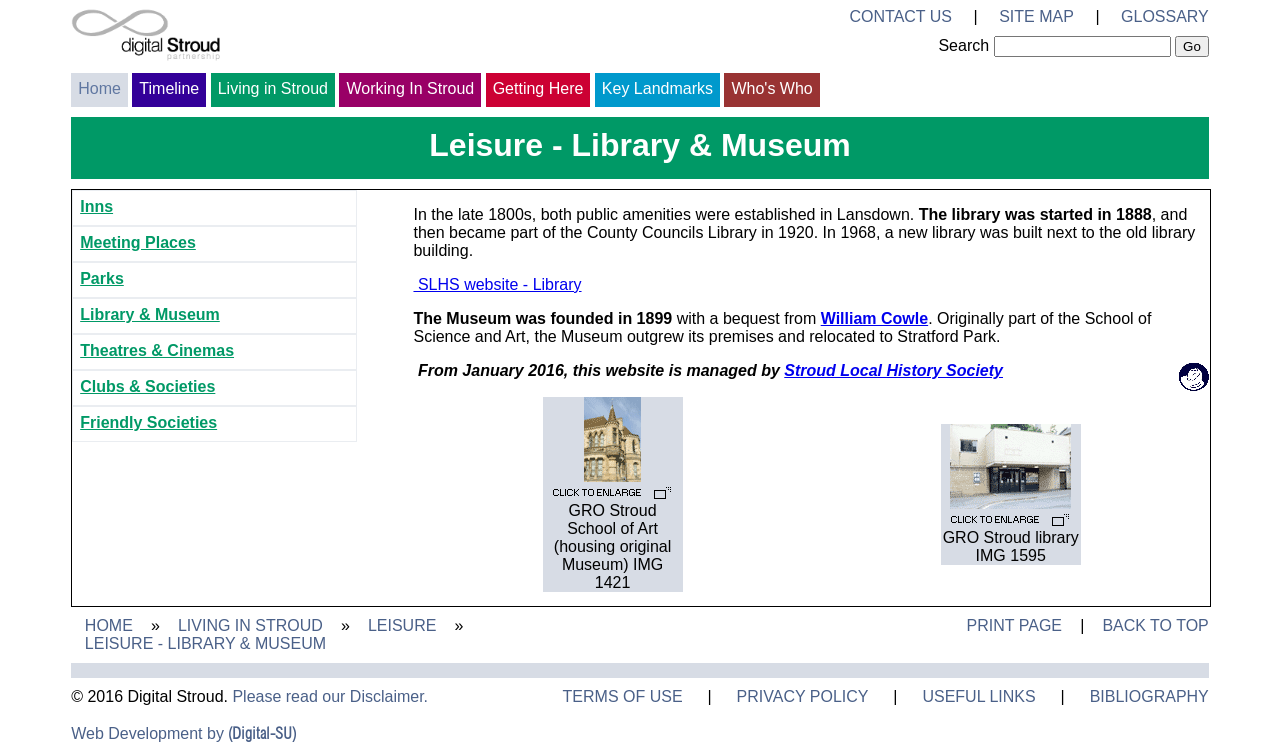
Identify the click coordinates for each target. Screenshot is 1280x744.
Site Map (1036, 16)
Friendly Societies (148, 422)
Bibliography (1149, 696)
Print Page (1014, 625)
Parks (102, 278)
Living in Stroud (273, 88)
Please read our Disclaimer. (330, 696)
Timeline (169, 88)
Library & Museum (150, 314)
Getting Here (538, 88)
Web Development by (183, 733)
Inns (96, 206)
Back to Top (1155, 625)
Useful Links (978, 696)
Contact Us (900, 16)
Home (99, 88)
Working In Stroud (410, 88)
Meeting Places (138, 242)
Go (1192, 46)
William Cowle (874, 318)
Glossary (1165, 16)
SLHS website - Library (497, 284)
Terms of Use (623, 696)
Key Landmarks (657, 88)
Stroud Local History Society (893, 370)
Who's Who (771, 88)
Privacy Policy (803, 696)
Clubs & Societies (147, 386)
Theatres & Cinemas (157, 350)
